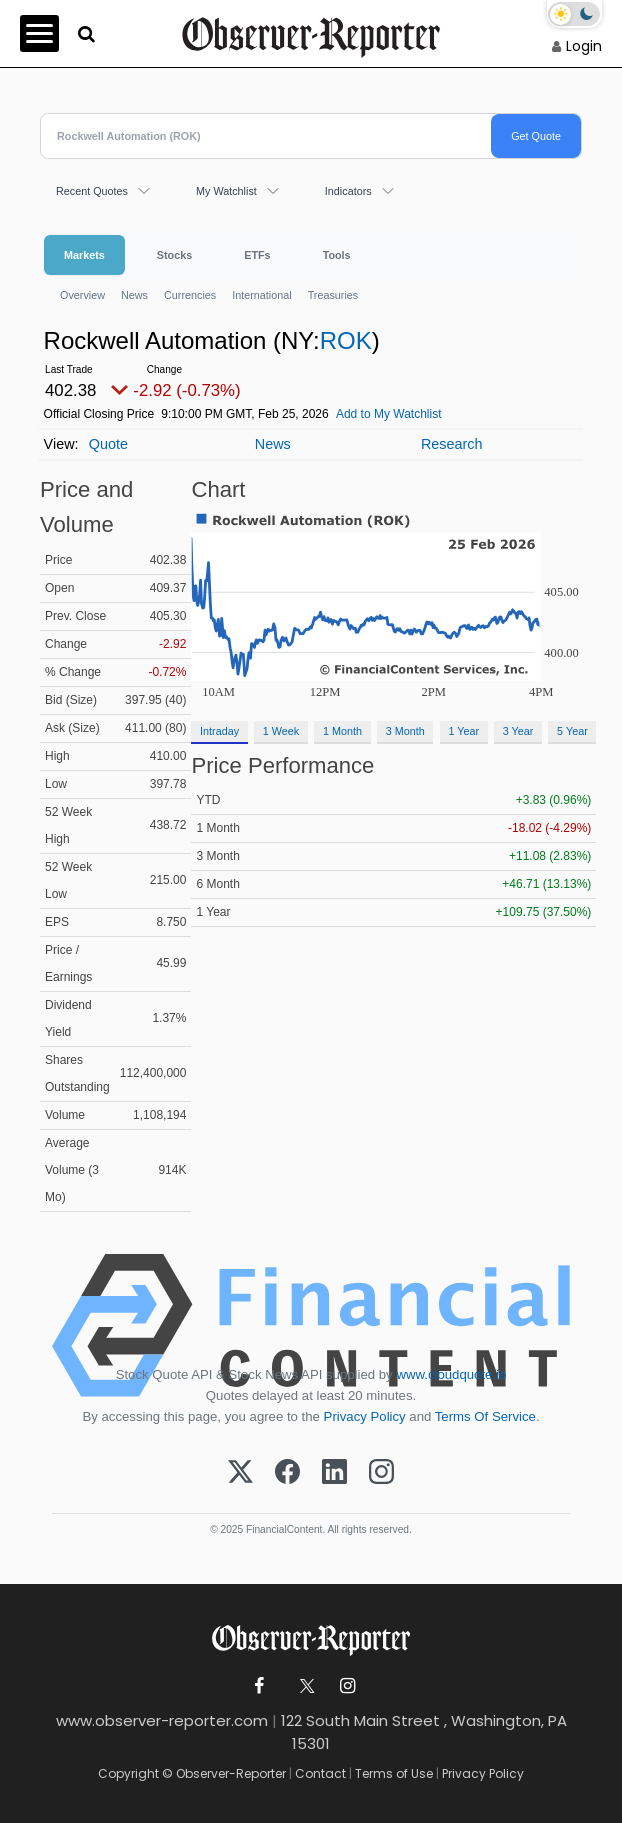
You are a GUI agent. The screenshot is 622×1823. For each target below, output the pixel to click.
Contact (320, 1773)
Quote (108, 444)
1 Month (342, 731)
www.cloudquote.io (451, 1374)
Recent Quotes (92, 191)
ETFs (257, 255)
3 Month (405, 731)
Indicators (348, 191)
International (261, 295)
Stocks (174, 255)
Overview (82, 295)
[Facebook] (287, 1473)
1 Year (463, 731)
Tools (337, 255)
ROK (346, 340)
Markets (84, 255)
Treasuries (333, 295)
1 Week (281, 731)
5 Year (572, 731)
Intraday (219, 731)
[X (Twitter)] (240, 1473)
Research (452, 444)
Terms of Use (394, 1773)
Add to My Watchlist (389, 414)
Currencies (190, 295)
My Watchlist (226, 191)
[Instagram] (381, 1473)
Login (584, 46)
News (134, 295)
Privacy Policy (365, 1416)
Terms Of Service (485, 1416)
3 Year (518, 731)
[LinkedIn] (334, 1473)
